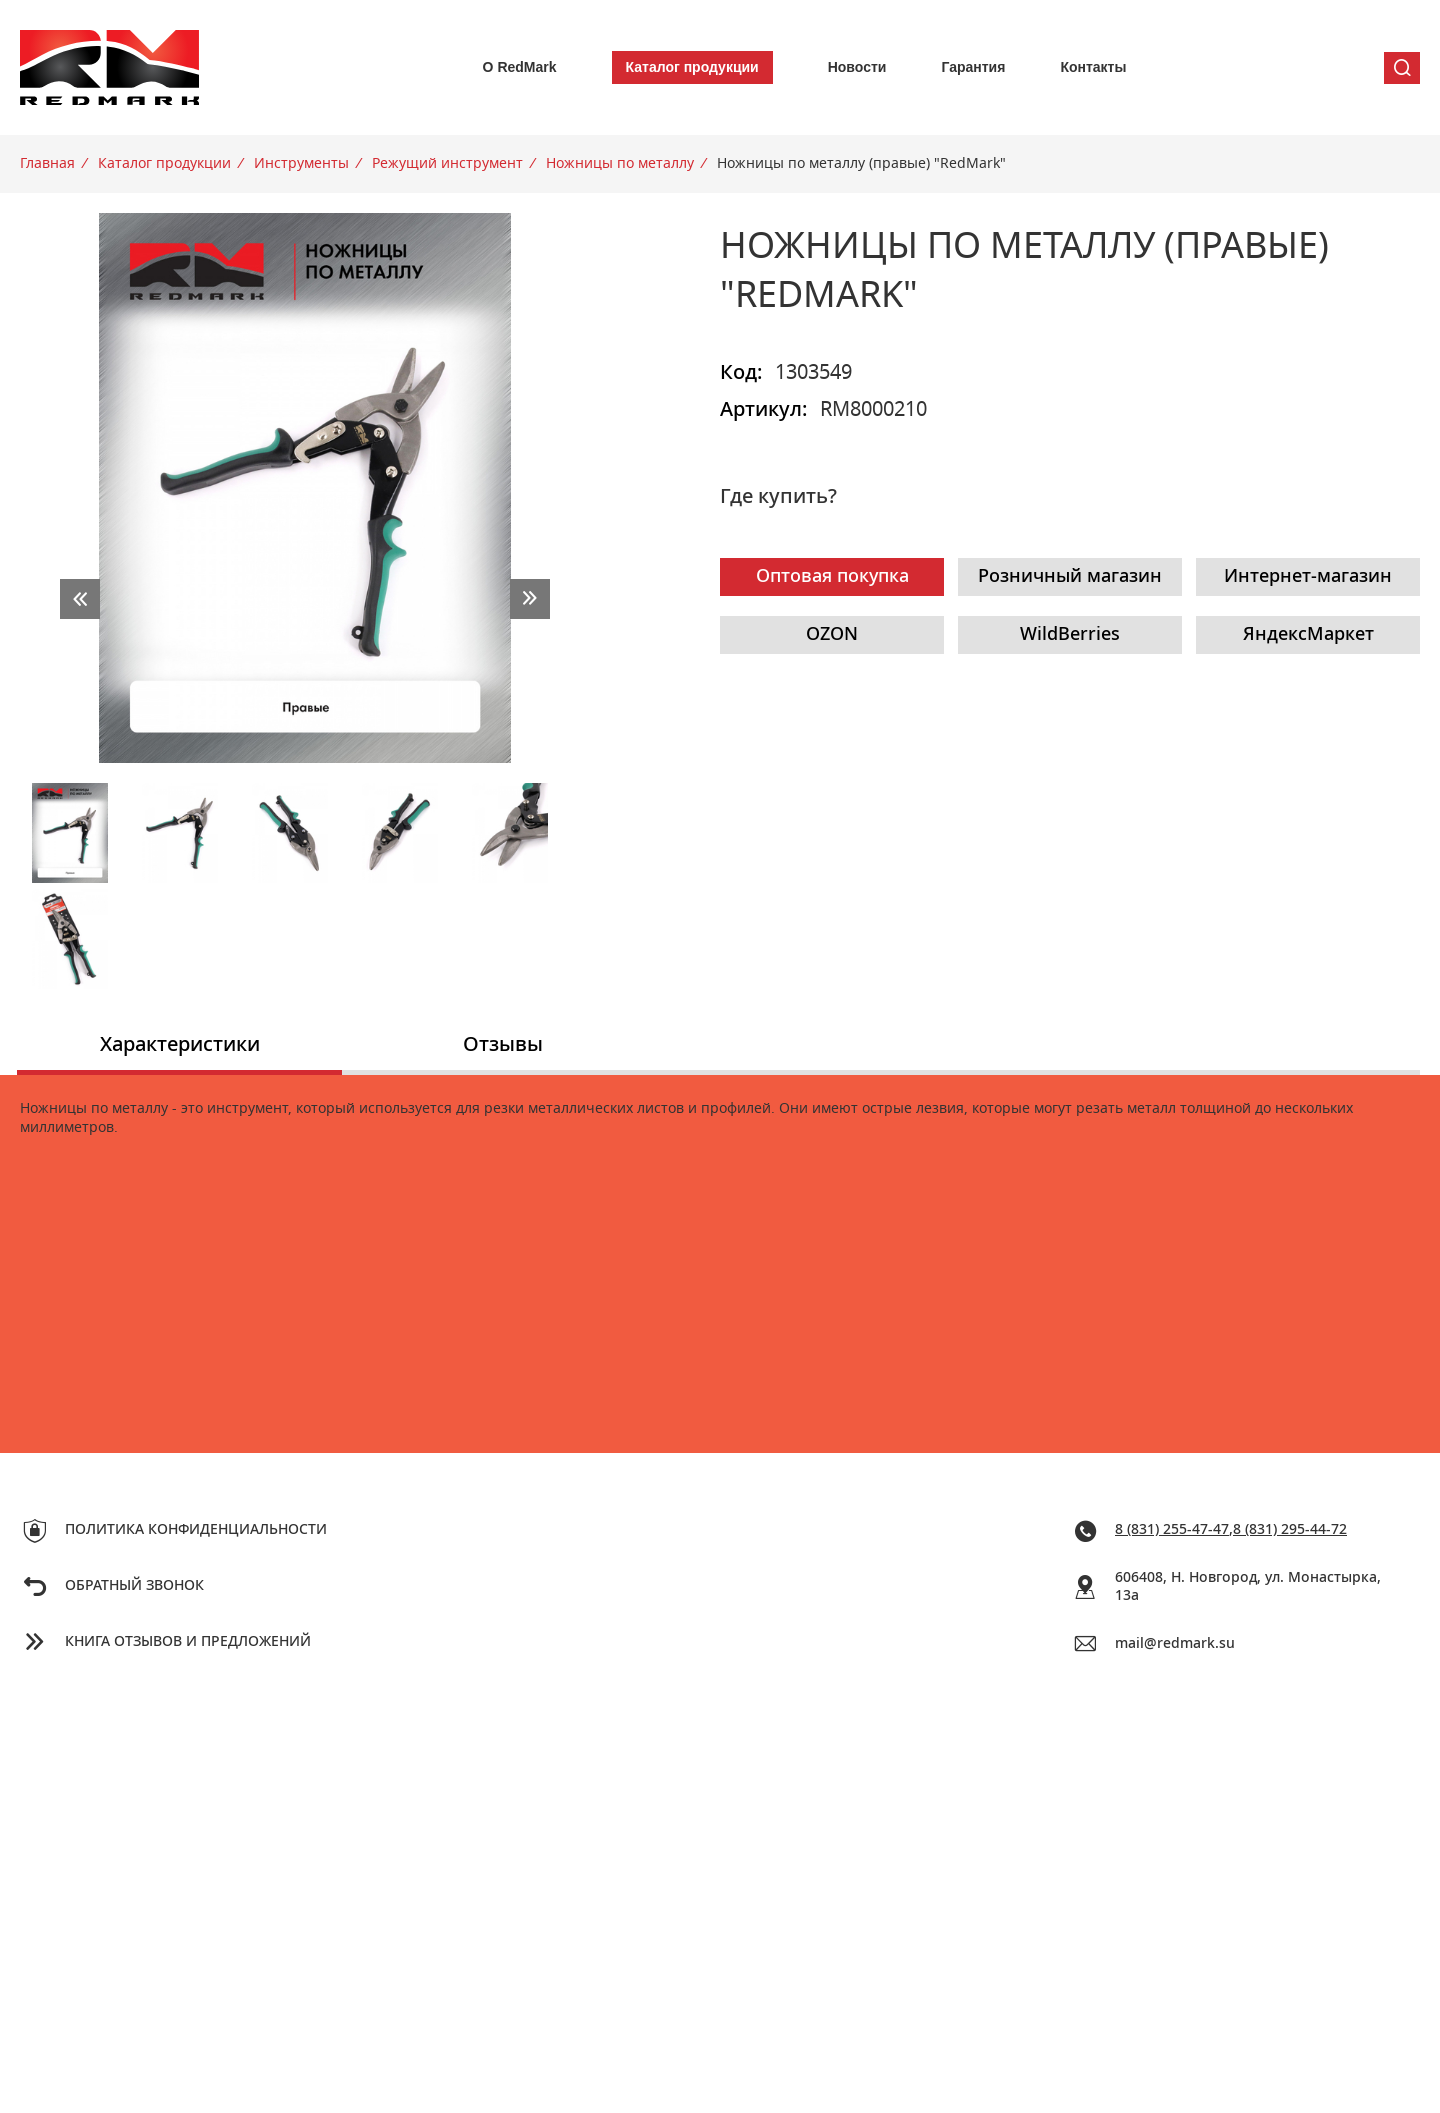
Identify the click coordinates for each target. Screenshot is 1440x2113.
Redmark (110, 67)
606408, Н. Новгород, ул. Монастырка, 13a (1248, 1587)
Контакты (1093, 67)
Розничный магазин (1070, 577)
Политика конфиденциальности (196, 1530)
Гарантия (973, 67)
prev (80, 599)
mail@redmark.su (1175, 1644)
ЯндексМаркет (1308, 635)
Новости (857, 67)
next (530, 599)
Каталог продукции (692, 67)
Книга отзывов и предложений (188, 1642)
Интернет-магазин (1308, 577)
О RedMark (520, 67)
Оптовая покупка (832, 577)
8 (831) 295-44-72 (1290, 1530)
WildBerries (1070, 635)
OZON (832, 635)
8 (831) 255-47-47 (1172, 1530)
